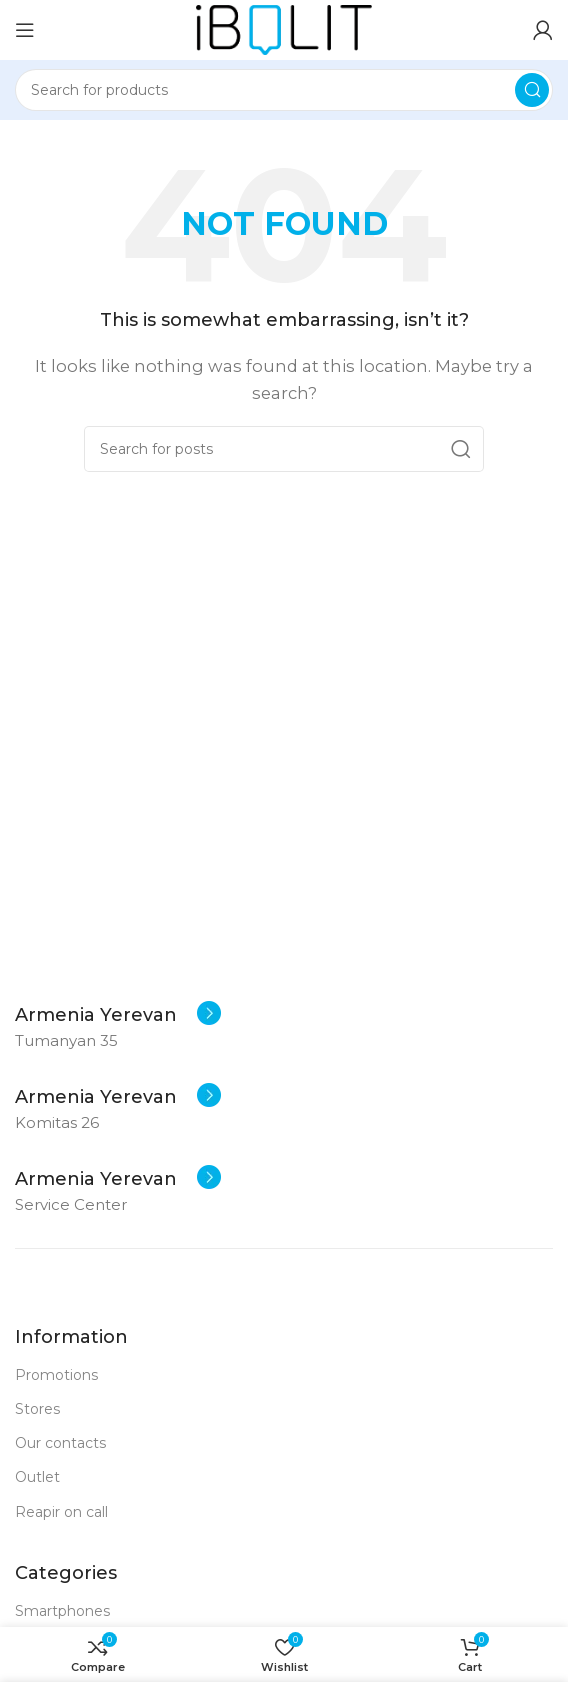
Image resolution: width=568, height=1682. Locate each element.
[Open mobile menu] (25, 30)
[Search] (284, 90)
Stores (37, 1409)
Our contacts (60, 1443)
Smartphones (62, 1611)
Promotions (56, 1375)
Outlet (37, 1477)
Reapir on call (61, 1512)
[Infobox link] (118, 1015)
